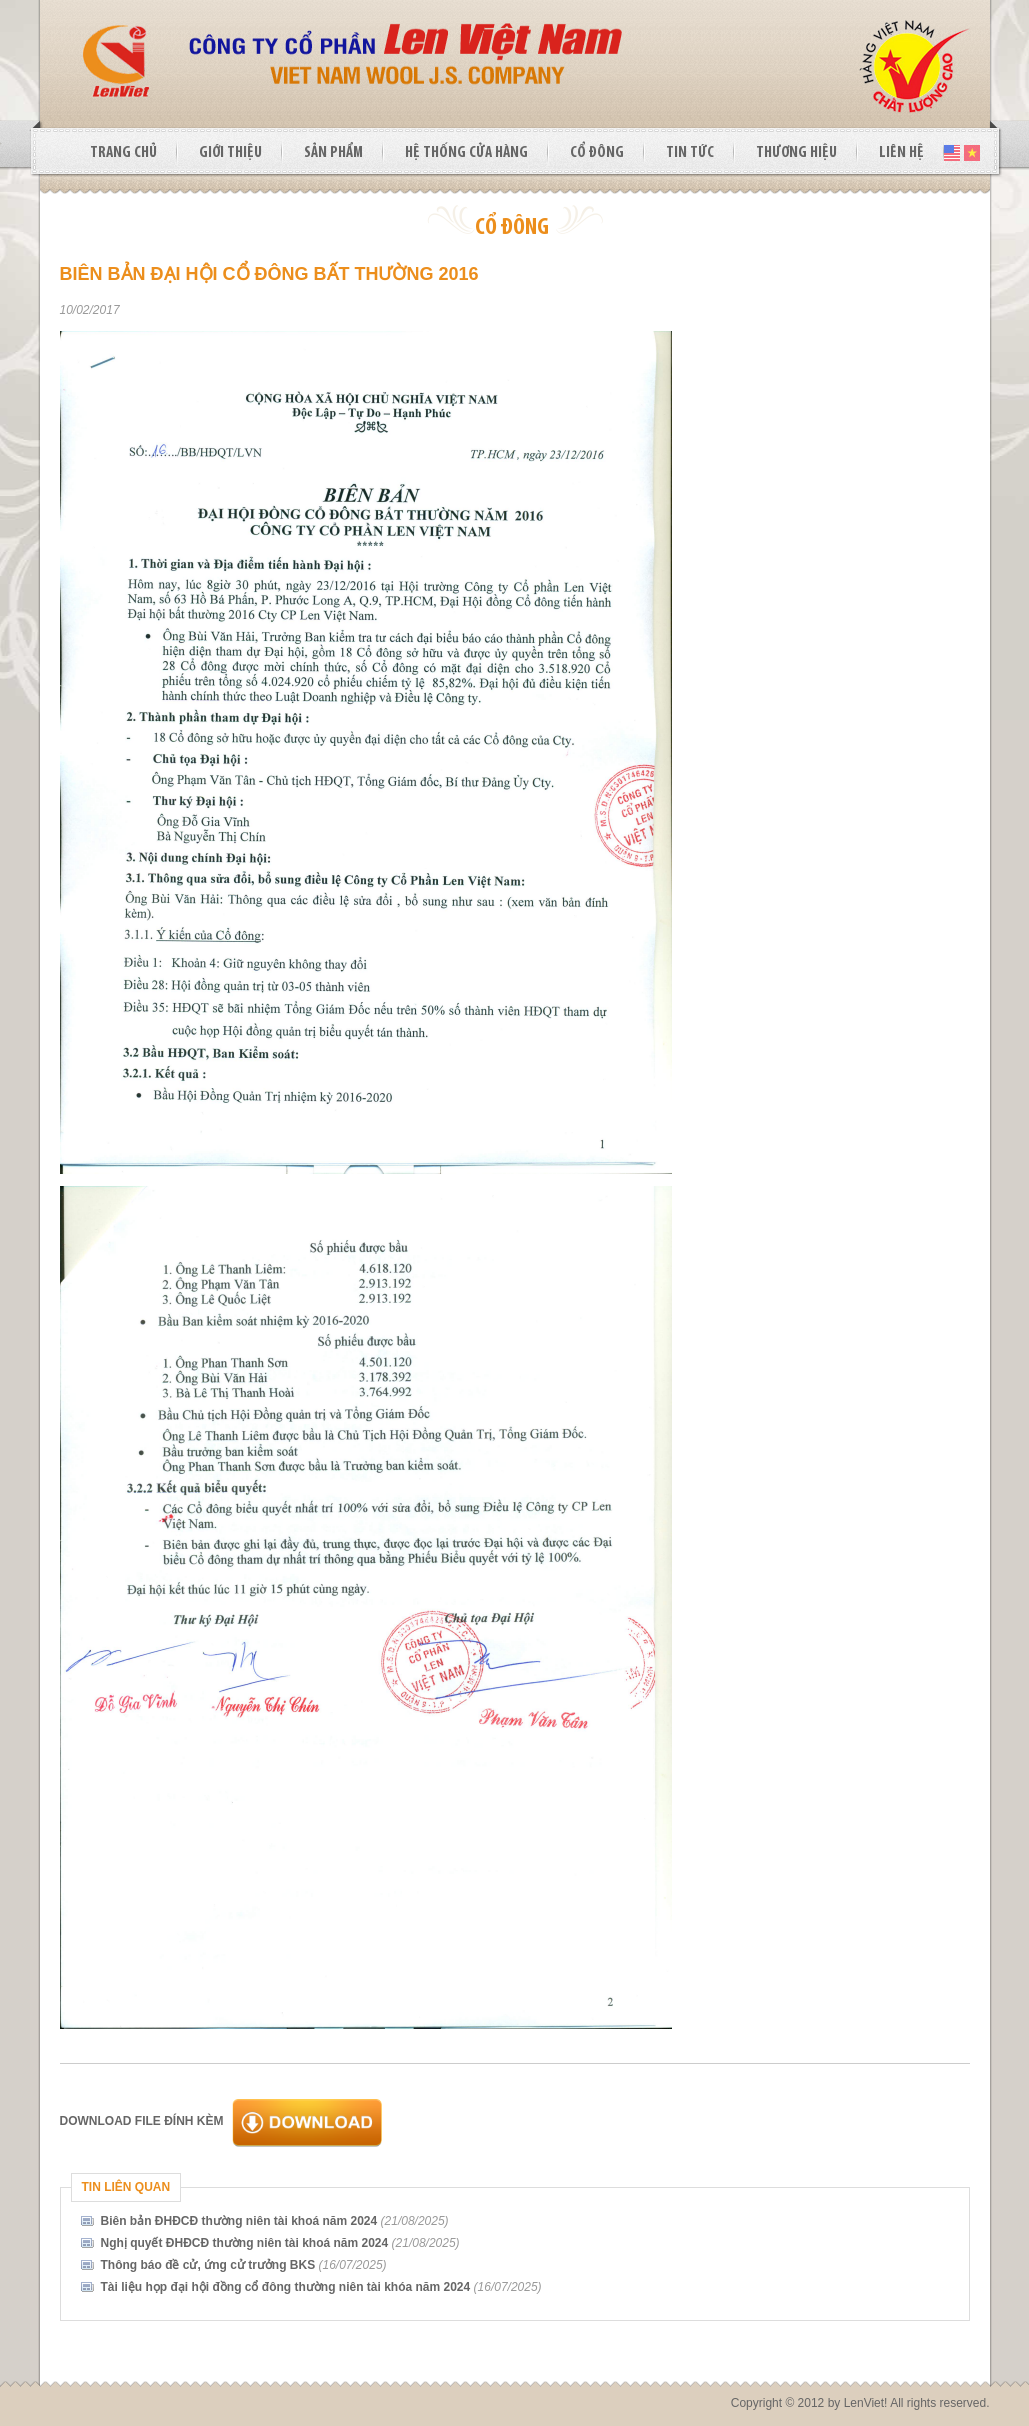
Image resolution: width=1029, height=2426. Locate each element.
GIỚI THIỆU (230, 153)
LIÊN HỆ (901, 153)
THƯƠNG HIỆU (796, 153)
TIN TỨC (690, 153)
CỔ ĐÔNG (597, 153)
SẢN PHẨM (333, 153)
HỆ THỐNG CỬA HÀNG (466, 153)
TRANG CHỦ (123, 153)
